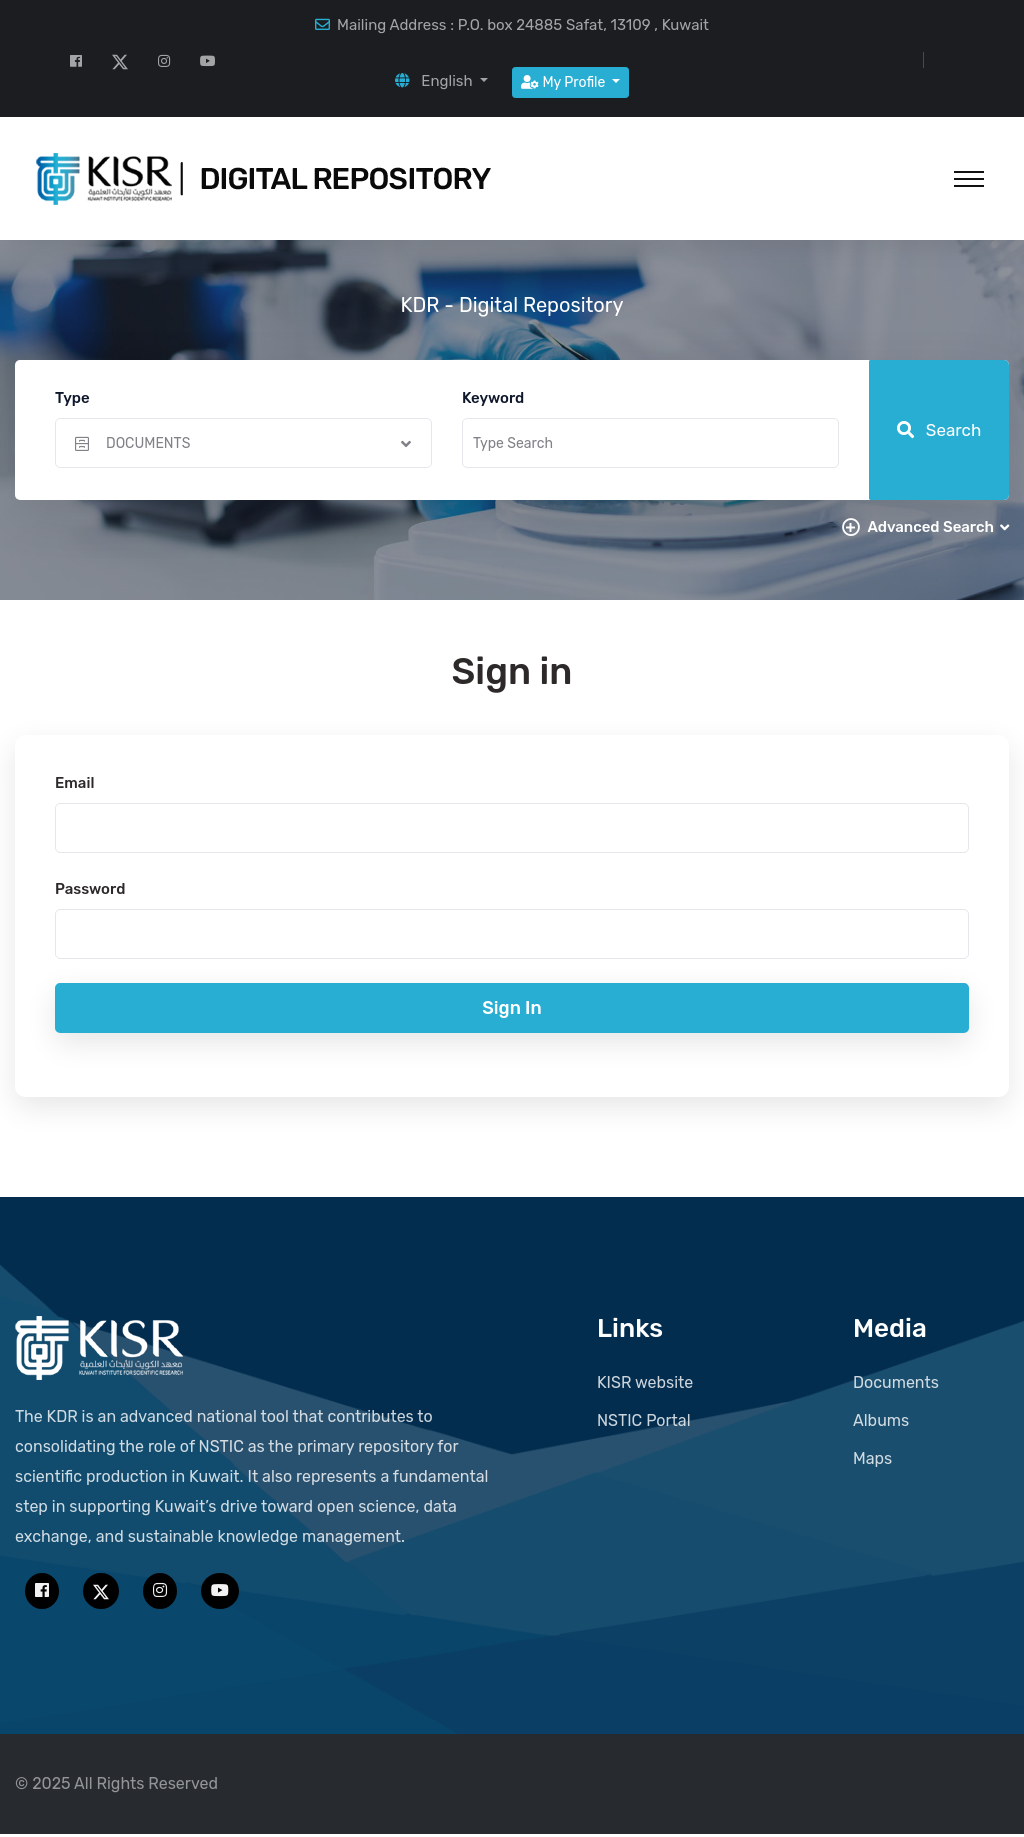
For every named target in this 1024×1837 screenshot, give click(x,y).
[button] (441, 81)
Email (74, 786)
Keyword (493, 398)
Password (90, 892)
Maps (872, 1461)
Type (72, 398)
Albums (881, 1423)
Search (939, 430)
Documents (896, 1385)
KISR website (645, 1385)
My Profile (565, 82)
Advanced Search (938, 527)
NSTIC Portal (644, 1423)
